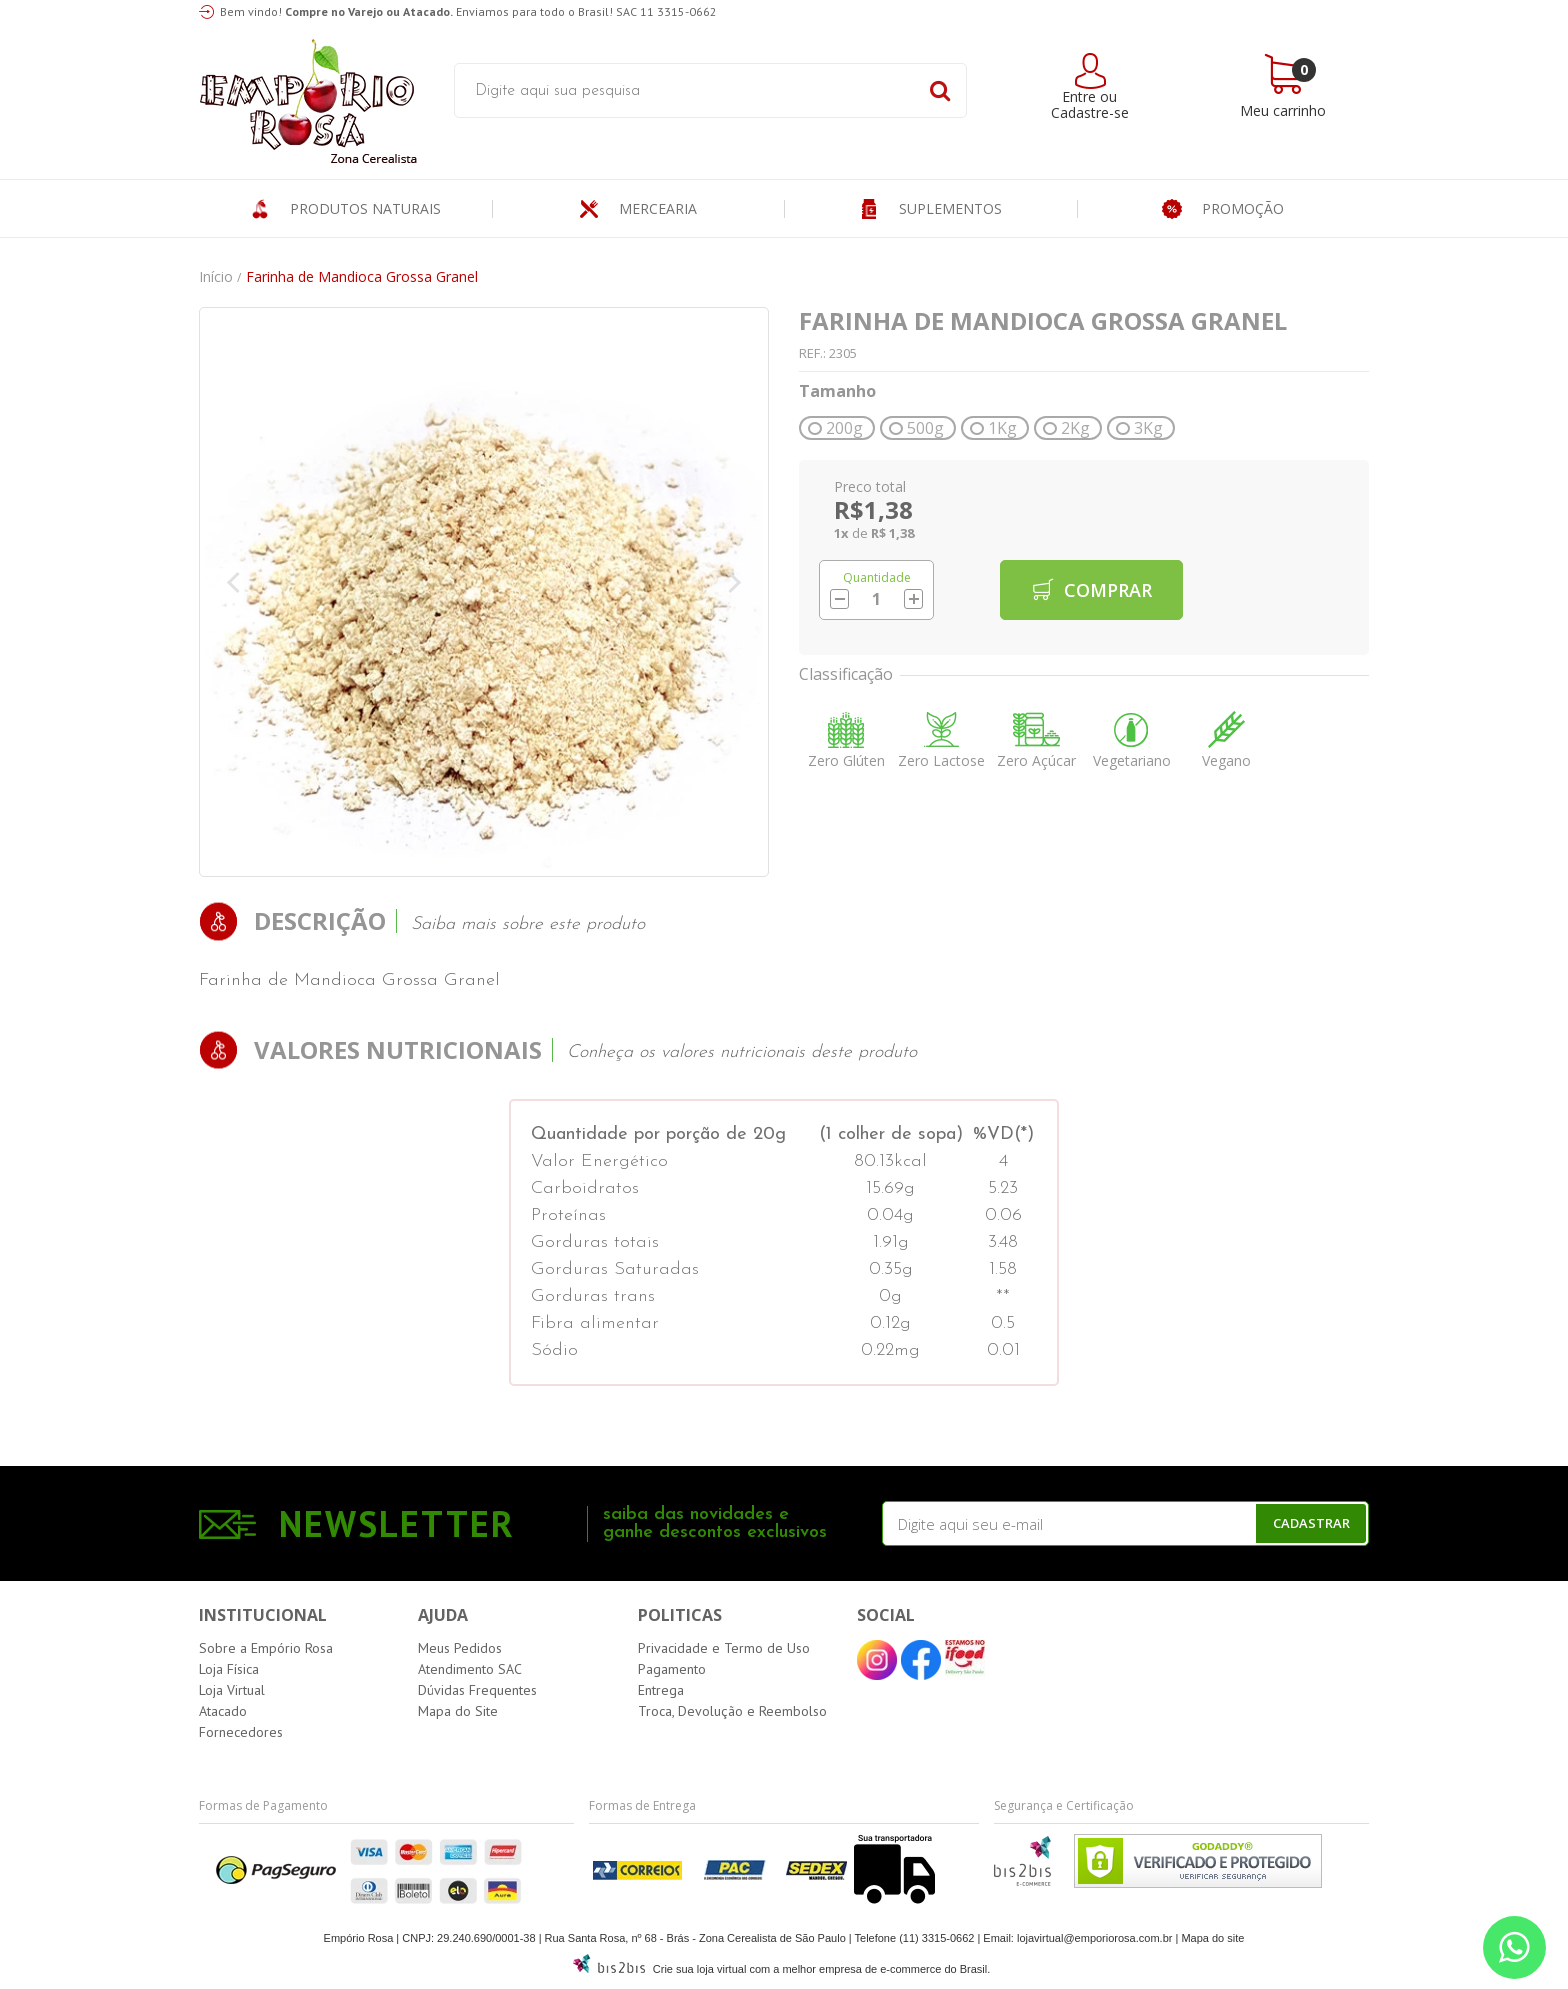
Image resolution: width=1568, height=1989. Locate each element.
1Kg (1002, 428)
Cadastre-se (1090, 112)
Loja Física (229, 1669)
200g (844, 428)
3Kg (1148, 428)
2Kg (1075, 428)
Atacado (223, 1711)
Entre (1079, 96)
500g (925, 428)
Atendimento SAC (470, 1669)
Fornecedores (241, 1732)
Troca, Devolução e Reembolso (732, 1711)
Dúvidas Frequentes (477, 1690)
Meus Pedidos (460, 1648)
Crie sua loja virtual (700, 1969)
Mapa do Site (458, 1711)
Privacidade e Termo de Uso (724, 1648)
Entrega (661, 1690)
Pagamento (672, 1669)
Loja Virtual (232, 1690)
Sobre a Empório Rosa (266, 1648)
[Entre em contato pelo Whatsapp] (1514, 1947)
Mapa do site (1212, 1938)
